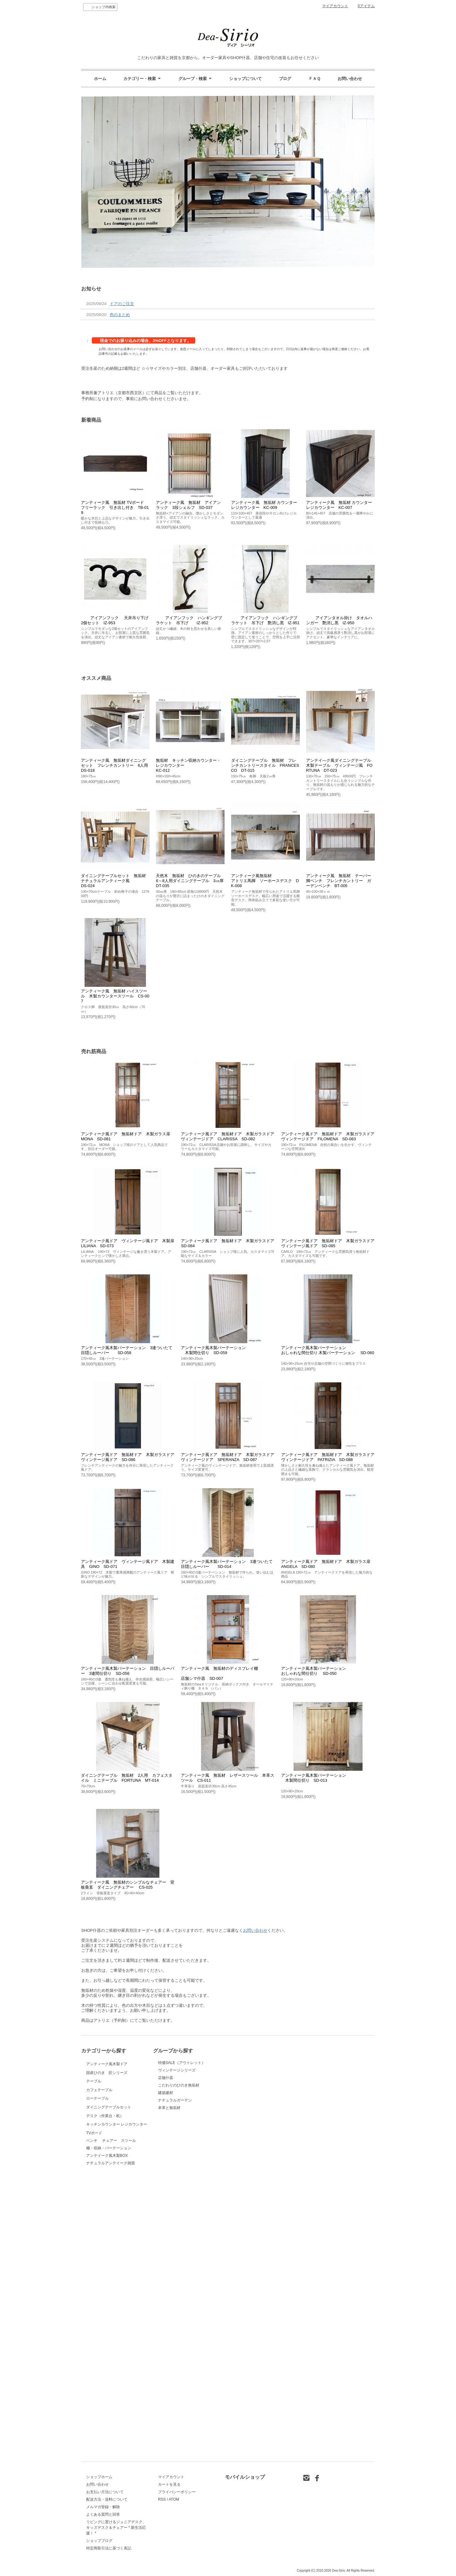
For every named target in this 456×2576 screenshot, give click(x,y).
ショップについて (245, 78)
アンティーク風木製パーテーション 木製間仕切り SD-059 (213, 1350)
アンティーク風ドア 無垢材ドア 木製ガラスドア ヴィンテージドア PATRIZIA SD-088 (330, 1457)
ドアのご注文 (122, 303)
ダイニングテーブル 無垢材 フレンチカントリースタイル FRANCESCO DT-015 (265, 765)
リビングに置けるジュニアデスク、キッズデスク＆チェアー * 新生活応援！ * (116, 2527)
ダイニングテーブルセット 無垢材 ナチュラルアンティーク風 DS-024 (115, 880)
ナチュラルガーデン (175, 2100)
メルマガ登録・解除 (103, 2507)
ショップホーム (99, 2477)
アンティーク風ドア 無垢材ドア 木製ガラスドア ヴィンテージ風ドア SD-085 (330, 1243)
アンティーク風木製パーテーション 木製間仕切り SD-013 (313, 1780)
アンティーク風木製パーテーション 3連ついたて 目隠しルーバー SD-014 (228, 1564)
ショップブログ (99, 2540)
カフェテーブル (101, 2198)
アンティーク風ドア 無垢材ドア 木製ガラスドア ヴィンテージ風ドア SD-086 (129, 1457)
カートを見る (169, 2484)
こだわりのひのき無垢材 (178, 2085)
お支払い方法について (105, 2492)
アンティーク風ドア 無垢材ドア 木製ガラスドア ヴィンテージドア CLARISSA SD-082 (229, 1136)
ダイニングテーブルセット (108, 2278)
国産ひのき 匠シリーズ (106, 2118)
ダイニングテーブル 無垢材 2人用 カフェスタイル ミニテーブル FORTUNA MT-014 (126, 1778)
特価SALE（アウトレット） (181, 2063)
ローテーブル (107, 2238)
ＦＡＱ (314, 78)
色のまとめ (120, 314)
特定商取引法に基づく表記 (108, 2548)
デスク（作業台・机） (105, 2318)
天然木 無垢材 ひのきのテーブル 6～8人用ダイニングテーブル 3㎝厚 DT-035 (194, 880)
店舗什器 (165, 2078)
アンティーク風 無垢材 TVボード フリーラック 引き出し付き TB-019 (115, 507)
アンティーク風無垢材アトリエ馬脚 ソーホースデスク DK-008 (265, 880)
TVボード (101, 2398)
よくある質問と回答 (103, 2514)
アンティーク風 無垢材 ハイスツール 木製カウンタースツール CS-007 (115, 996)
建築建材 (165, 2093)
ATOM (174, 2499)
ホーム (100, 78)
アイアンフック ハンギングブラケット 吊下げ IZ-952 (189, 620)
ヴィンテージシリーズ (177, 2070)
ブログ (285, 78)
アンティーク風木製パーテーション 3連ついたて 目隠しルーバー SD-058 (128, 1350)
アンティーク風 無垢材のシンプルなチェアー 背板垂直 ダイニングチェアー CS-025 (127, 1885)
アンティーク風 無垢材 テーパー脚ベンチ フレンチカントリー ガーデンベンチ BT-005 (338, 880)
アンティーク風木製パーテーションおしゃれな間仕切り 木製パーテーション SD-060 (327, 1352)
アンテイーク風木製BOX (107, 2437)
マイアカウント (335, 6)
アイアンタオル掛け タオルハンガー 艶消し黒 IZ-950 (339, 620)
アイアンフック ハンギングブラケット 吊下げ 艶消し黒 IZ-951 (265, 620)
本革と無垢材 (169, 2108)
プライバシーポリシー (177, 2492)
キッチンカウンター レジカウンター (116, 2358)
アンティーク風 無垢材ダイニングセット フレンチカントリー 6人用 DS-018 (116, 765)
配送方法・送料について (106, 2499)
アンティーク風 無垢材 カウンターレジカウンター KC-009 (264, 505)
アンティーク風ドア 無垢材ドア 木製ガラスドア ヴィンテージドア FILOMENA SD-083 (330, 1136)
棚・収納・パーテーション (108, 2429)
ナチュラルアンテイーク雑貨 (110, 2444)
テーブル (101, 2158)
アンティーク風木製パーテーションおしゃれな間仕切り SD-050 (313, 1671)
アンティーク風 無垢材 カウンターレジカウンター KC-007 (339, 505)
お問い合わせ (350, 78)
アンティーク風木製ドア (106, 2078)
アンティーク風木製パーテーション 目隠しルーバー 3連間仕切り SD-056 (127, 1671)
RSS (162, 2499)
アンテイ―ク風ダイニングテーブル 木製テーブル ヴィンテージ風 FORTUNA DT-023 (340, 765)
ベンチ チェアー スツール (111, 2422)
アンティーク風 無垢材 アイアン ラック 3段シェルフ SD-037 (190, 505)
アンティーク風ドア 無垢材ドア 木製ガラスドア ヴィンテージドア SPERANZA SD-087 (229, 1457)
